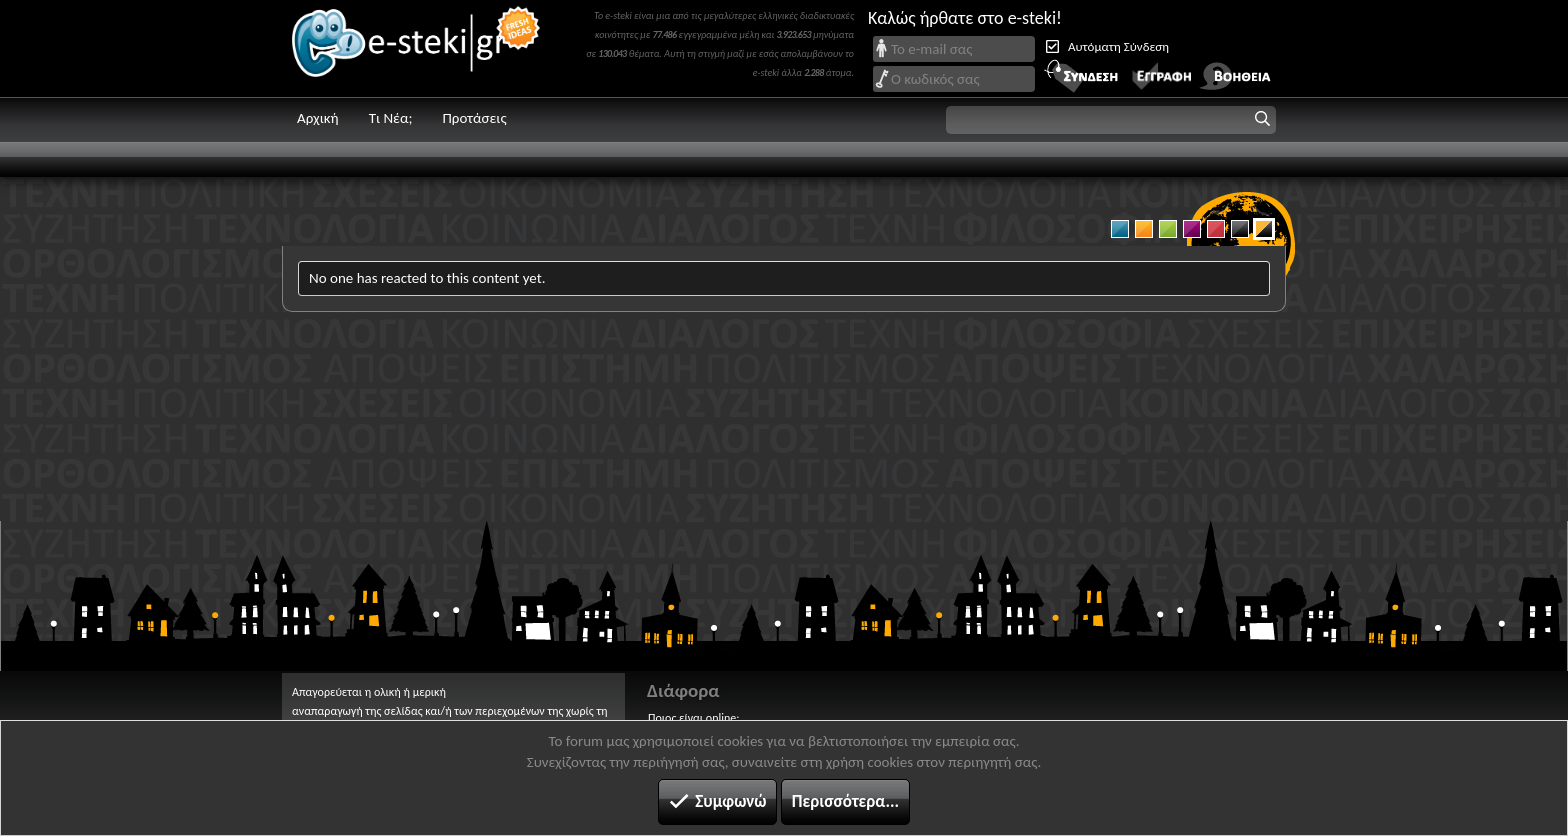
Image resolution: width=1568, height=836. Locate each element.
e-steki (417, 48)
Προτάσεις (474, 118)
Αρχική (318, 118)
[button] (1111, 120)
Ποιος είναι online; (693, 718)
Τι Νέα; (391, 118)
